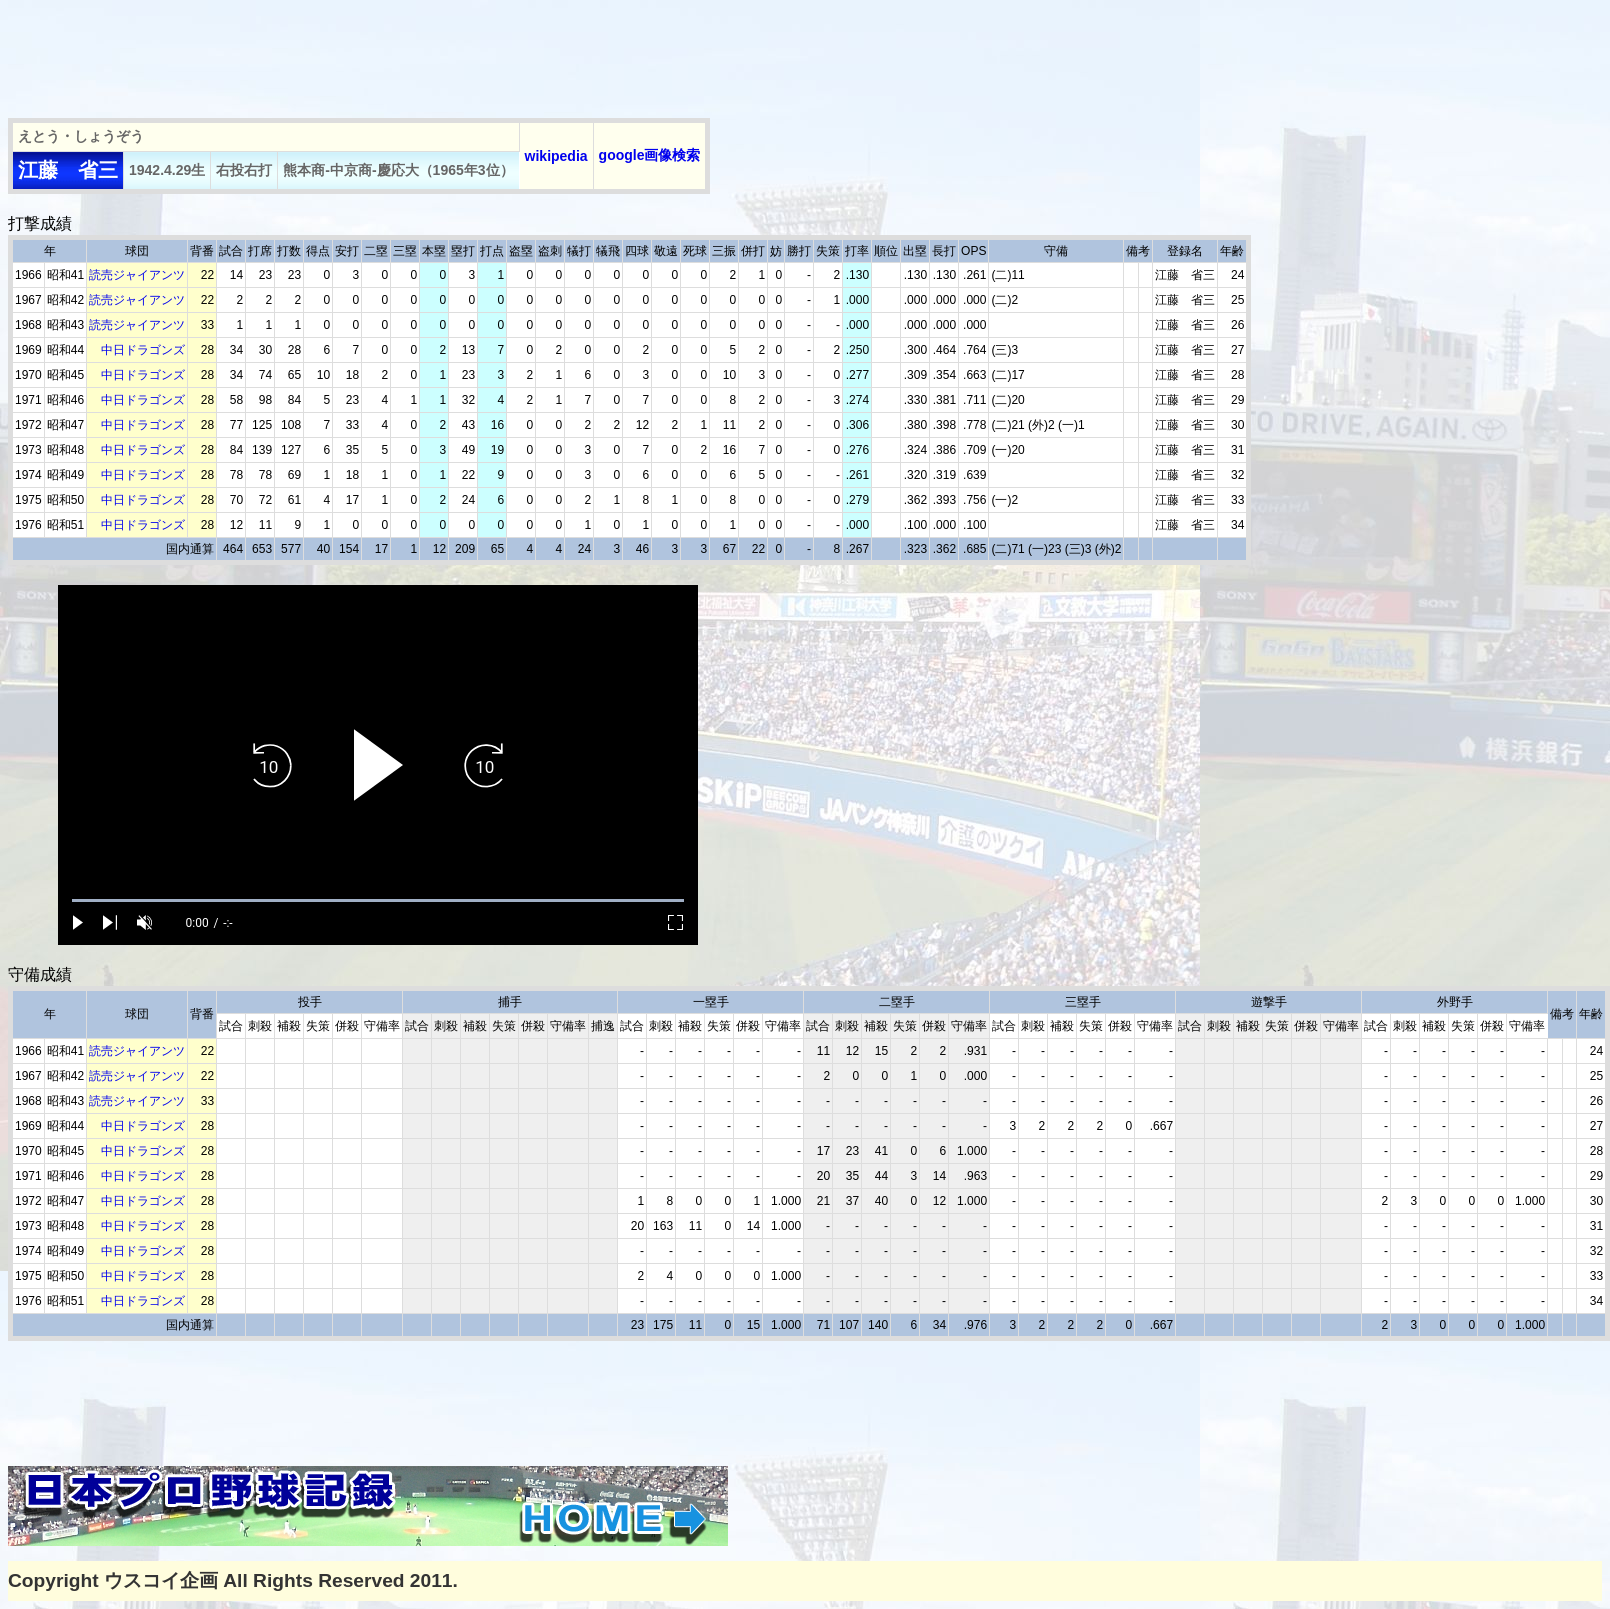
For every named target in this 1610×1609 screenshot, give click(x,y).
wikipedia (556, 156)
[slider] (378, 900)
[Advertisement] (372, 53)
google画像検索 (650, 155)
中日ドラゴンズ (143, 350)
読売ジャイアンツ (137, 275)
